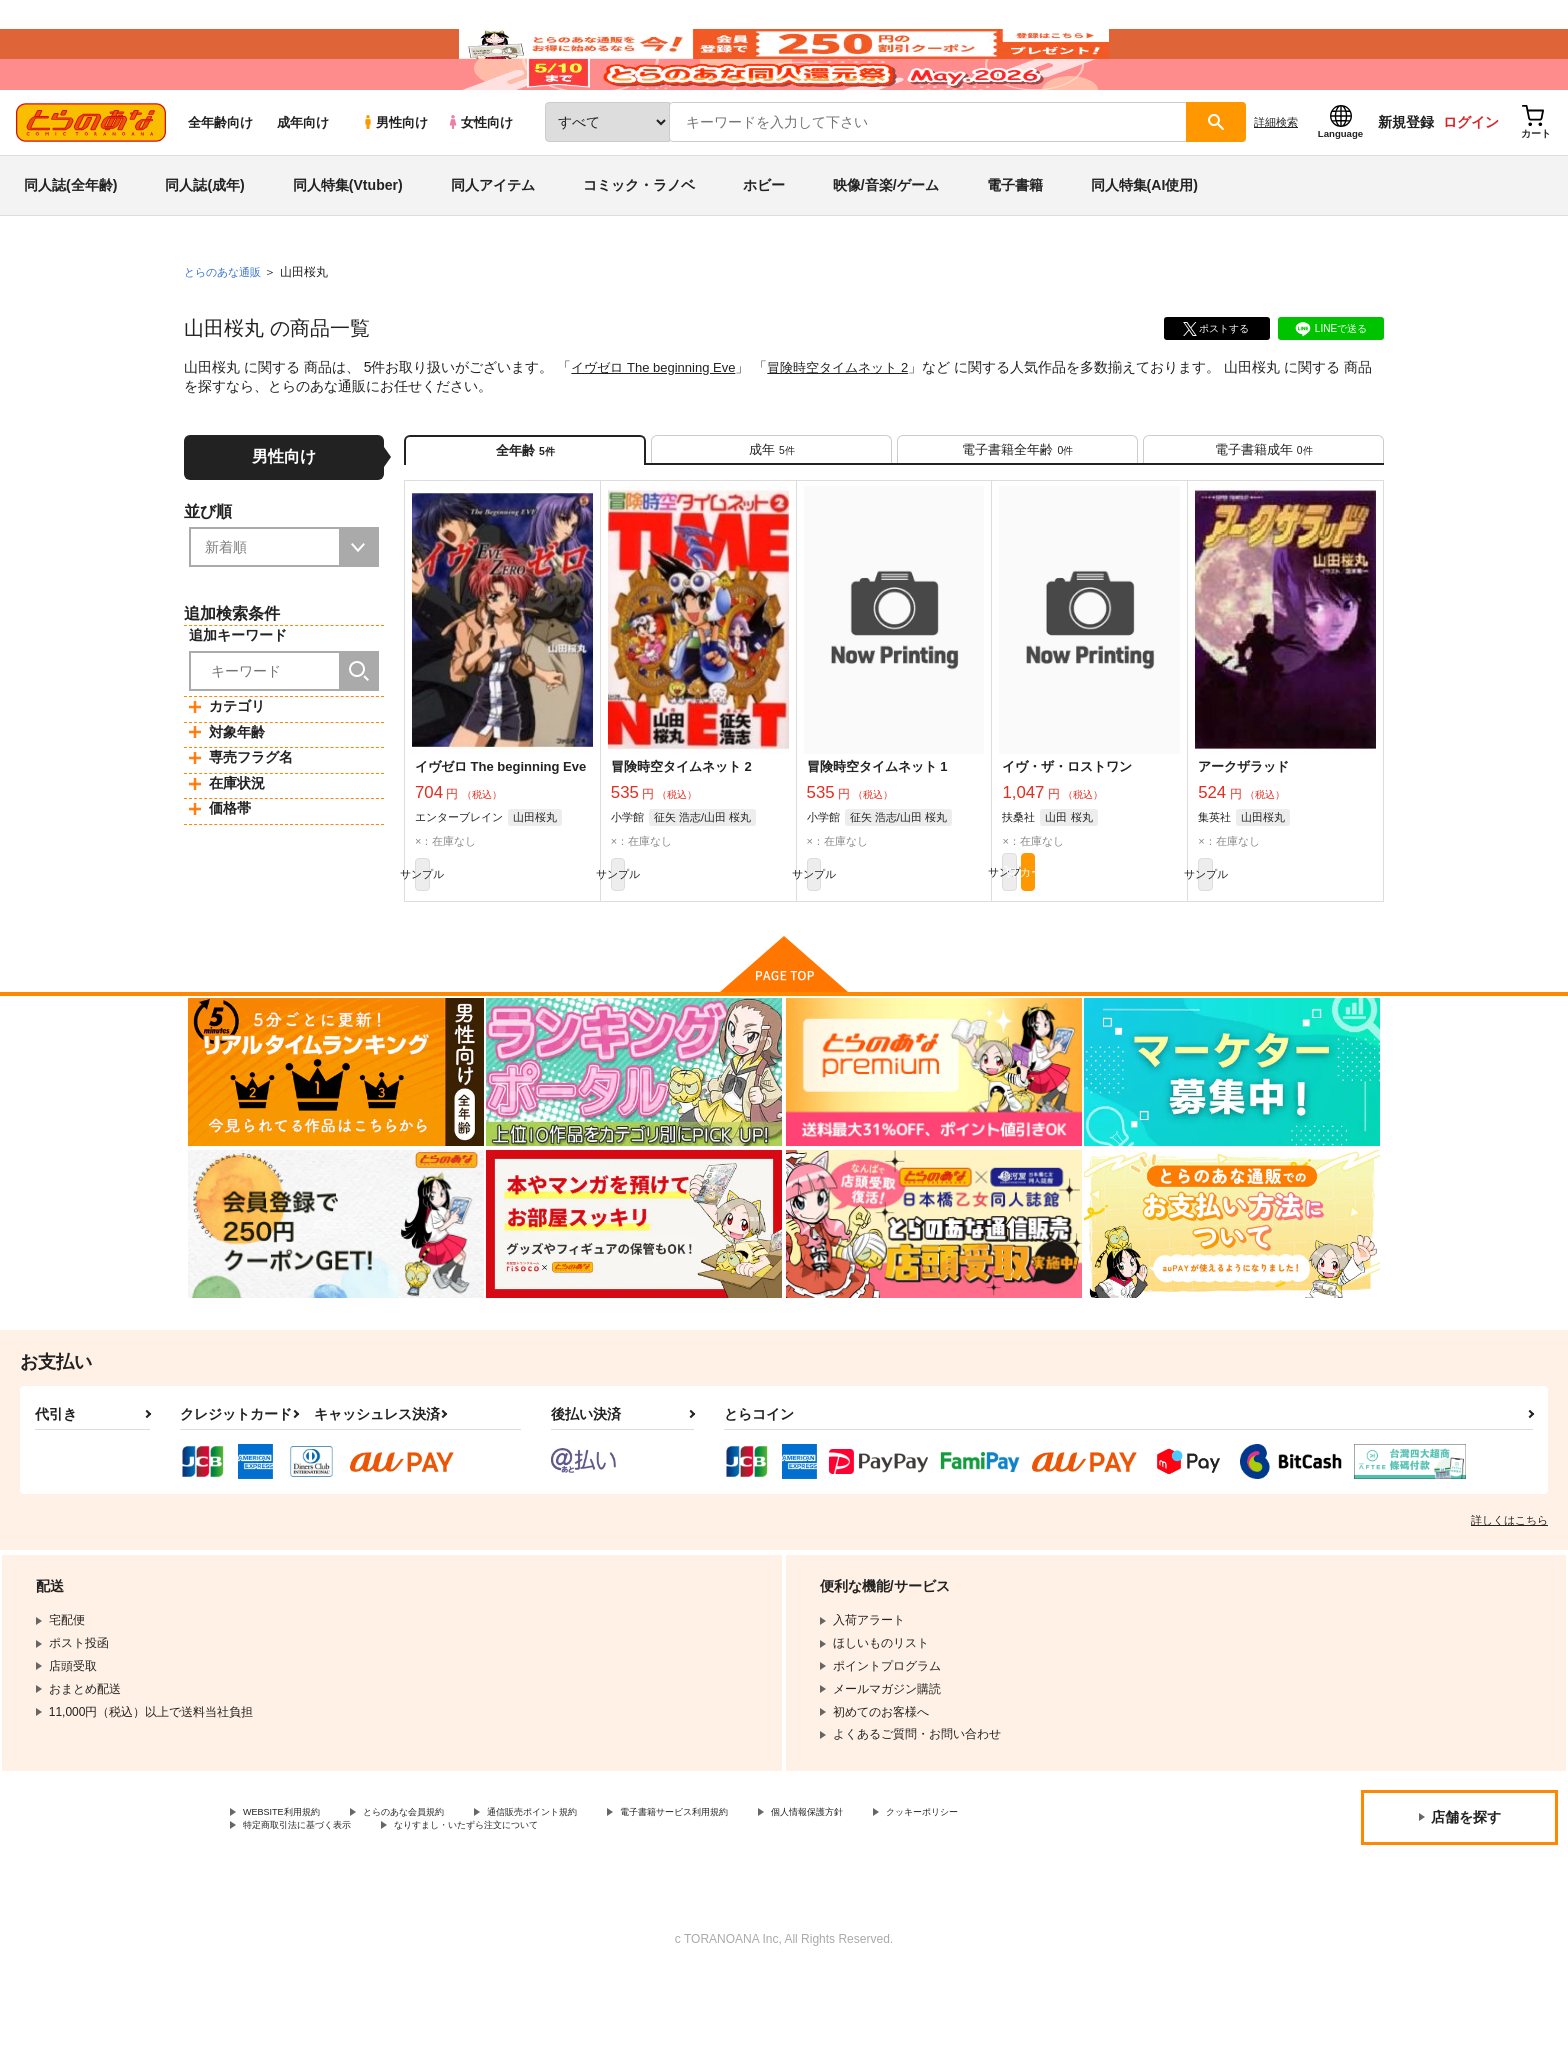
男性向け (394, 181)
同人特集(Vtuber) (348, 244)
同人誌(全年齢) (70, 244)
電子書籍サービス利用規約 (774, 1899)
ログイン (1471, 181)
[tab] (771, 517)
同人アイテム (493, 244)
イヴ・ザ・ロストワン (1067, 843)
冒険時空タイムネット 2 (856, 426)
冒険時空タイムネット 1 (877, 843)
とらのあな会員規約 (442, 1899)
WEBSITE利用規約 (294, 1899)
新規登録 (1406, 181)
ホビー (764, 244)
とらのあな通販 (226, 331)
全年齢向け (220, 181)
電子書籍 (1015, 244)
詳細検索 (1276, 181)
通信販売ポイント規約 (599, 1899)
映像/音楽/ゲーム (886, 244)
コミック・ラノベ (639, 244)
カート (1135, 953)
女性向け (479, 181)
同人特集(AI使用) (1144, 244)
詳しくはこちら (1509, 1605)
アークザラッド (1243, 843)
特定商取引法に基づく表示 (454, 1916)
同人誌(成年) (204, 244)
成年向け (303, 181)
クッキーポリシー (291, 1916)
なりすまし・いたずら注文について (665, 1916)
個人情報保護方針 (937, 1899)
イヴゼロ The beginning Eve (659, 426)
